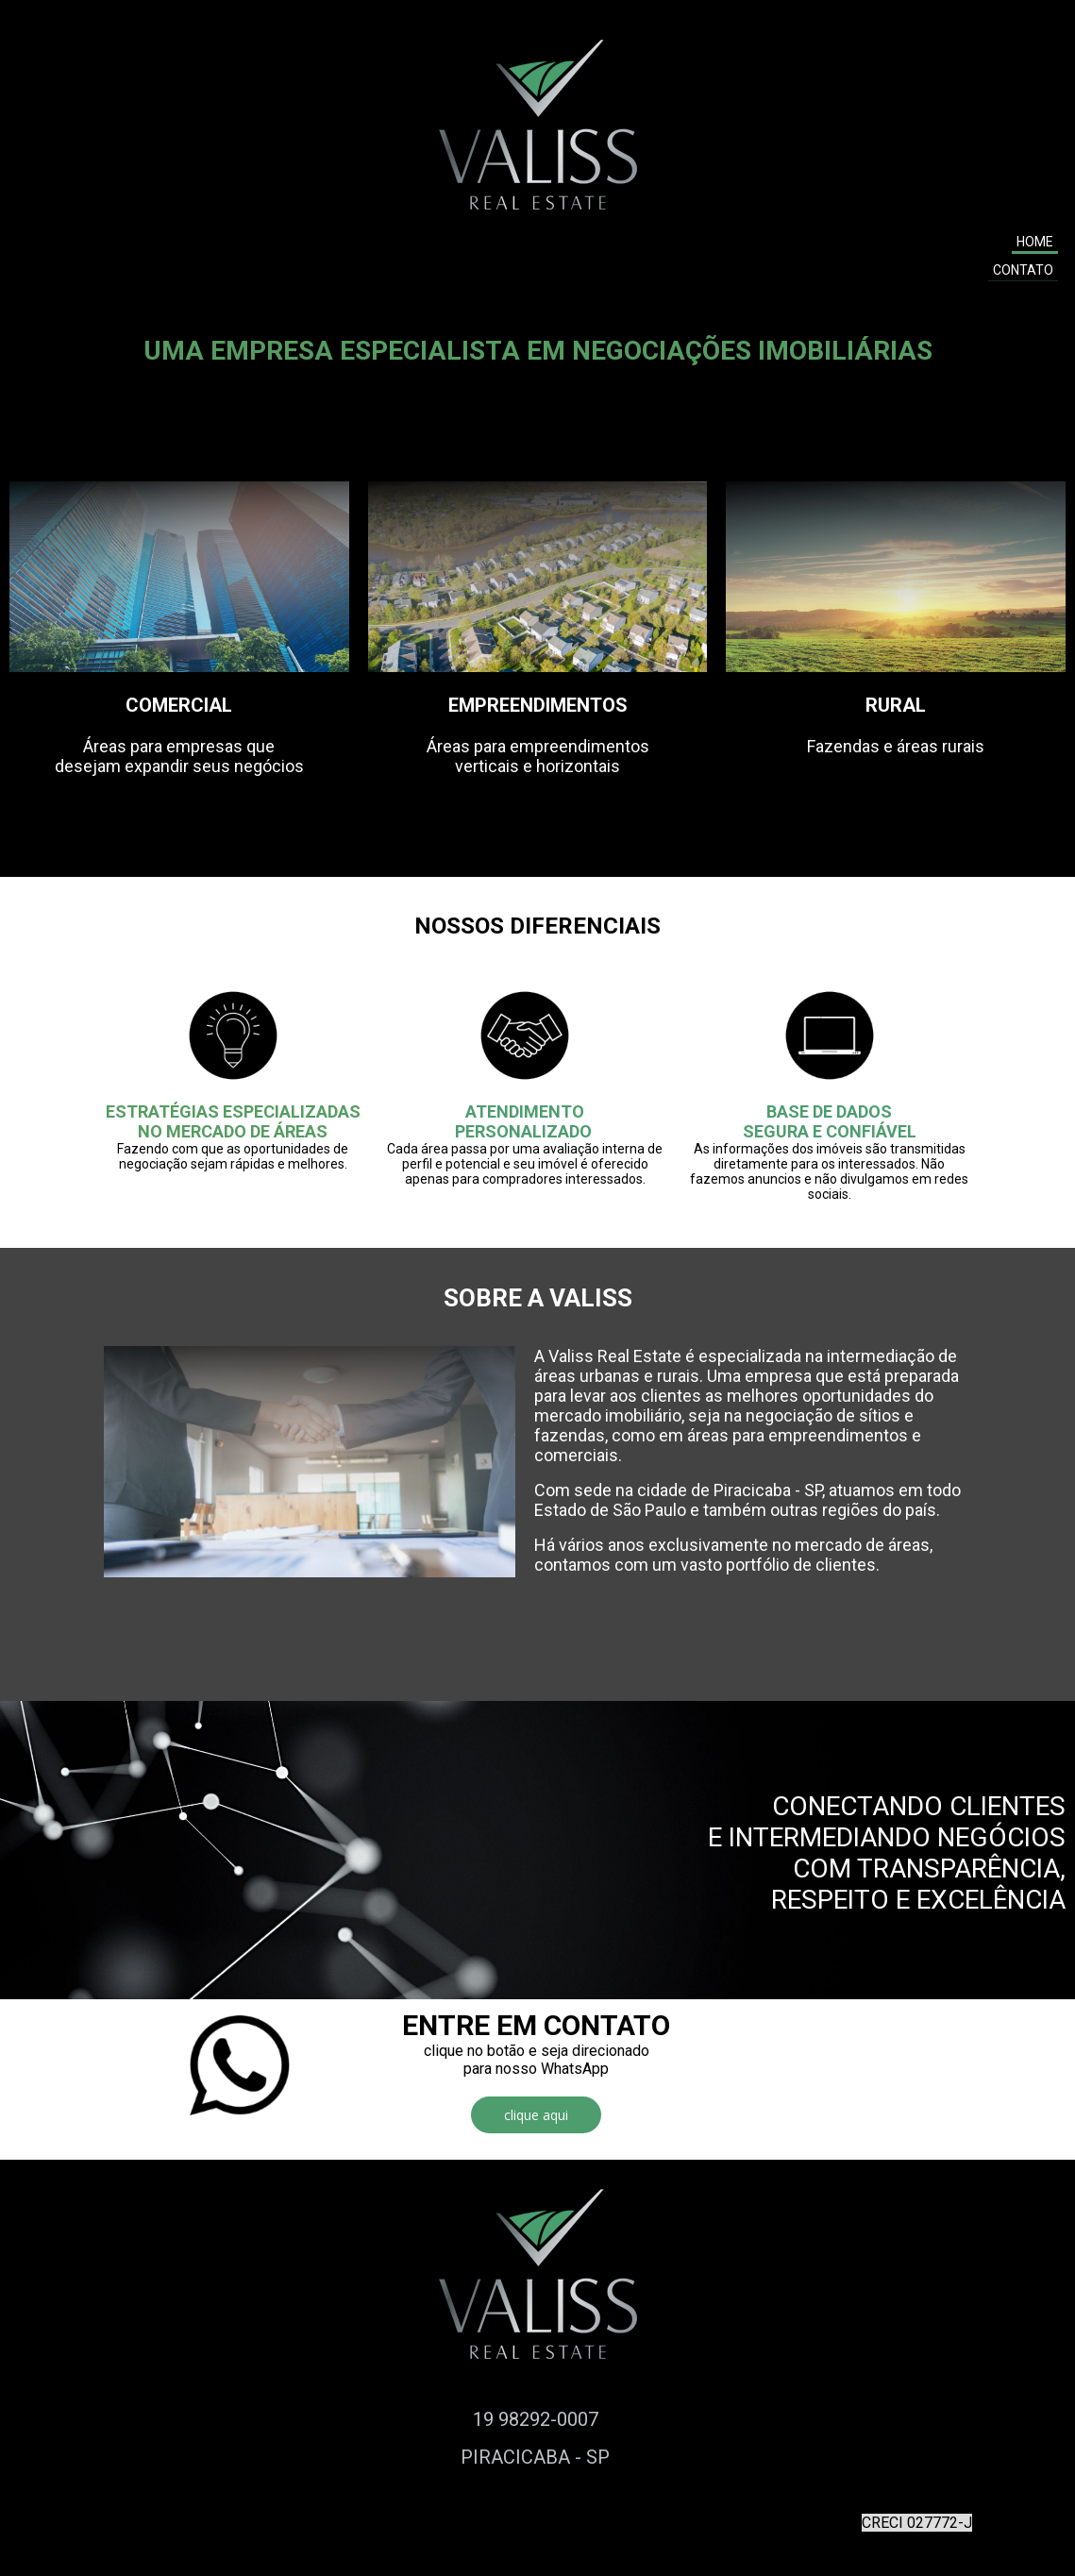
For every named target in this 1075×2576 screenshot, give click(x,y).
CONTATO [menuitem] (1023, 270)
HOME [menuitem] (1034, 241)
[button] (536, 2114)
